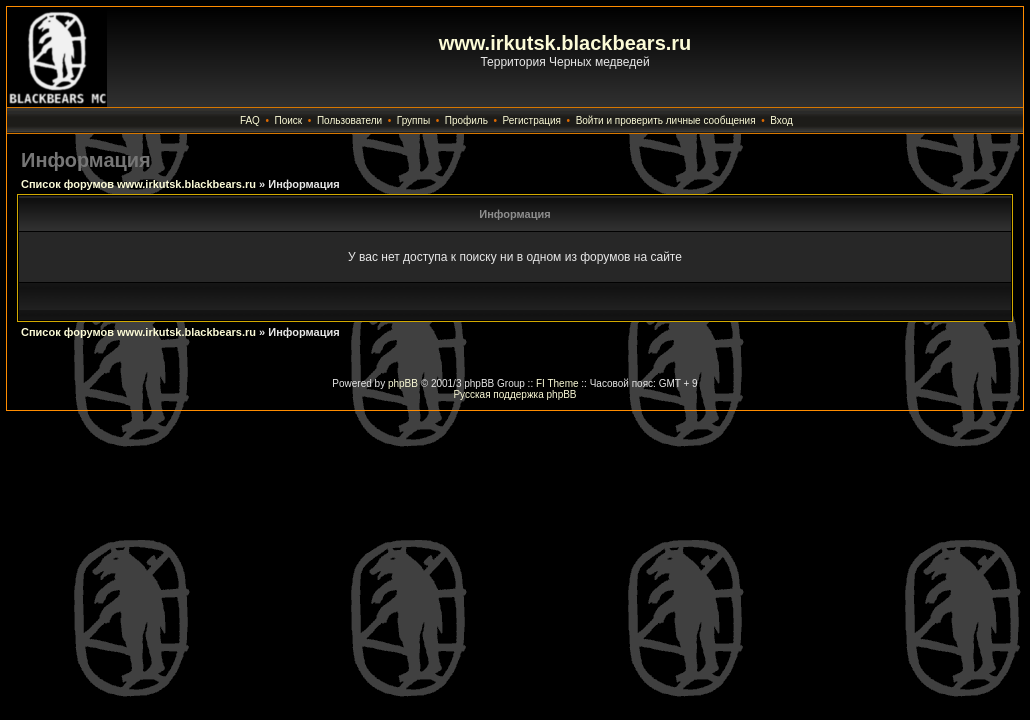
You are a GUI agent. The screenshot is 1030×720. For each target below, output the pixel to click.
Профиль (466, 120)
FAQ (250, 120)
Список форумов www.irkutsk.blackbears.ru (138, 184)
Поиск (289, 120)
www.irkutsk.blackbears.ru (565, 43)
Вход (781, 120)
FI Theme (557, 383)
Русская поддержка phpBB (514, 394)
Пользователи (349, 120)
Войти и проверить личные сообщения (666, 120)
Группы (413, 120)
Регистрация (532, 120)
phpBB (403, 383)
